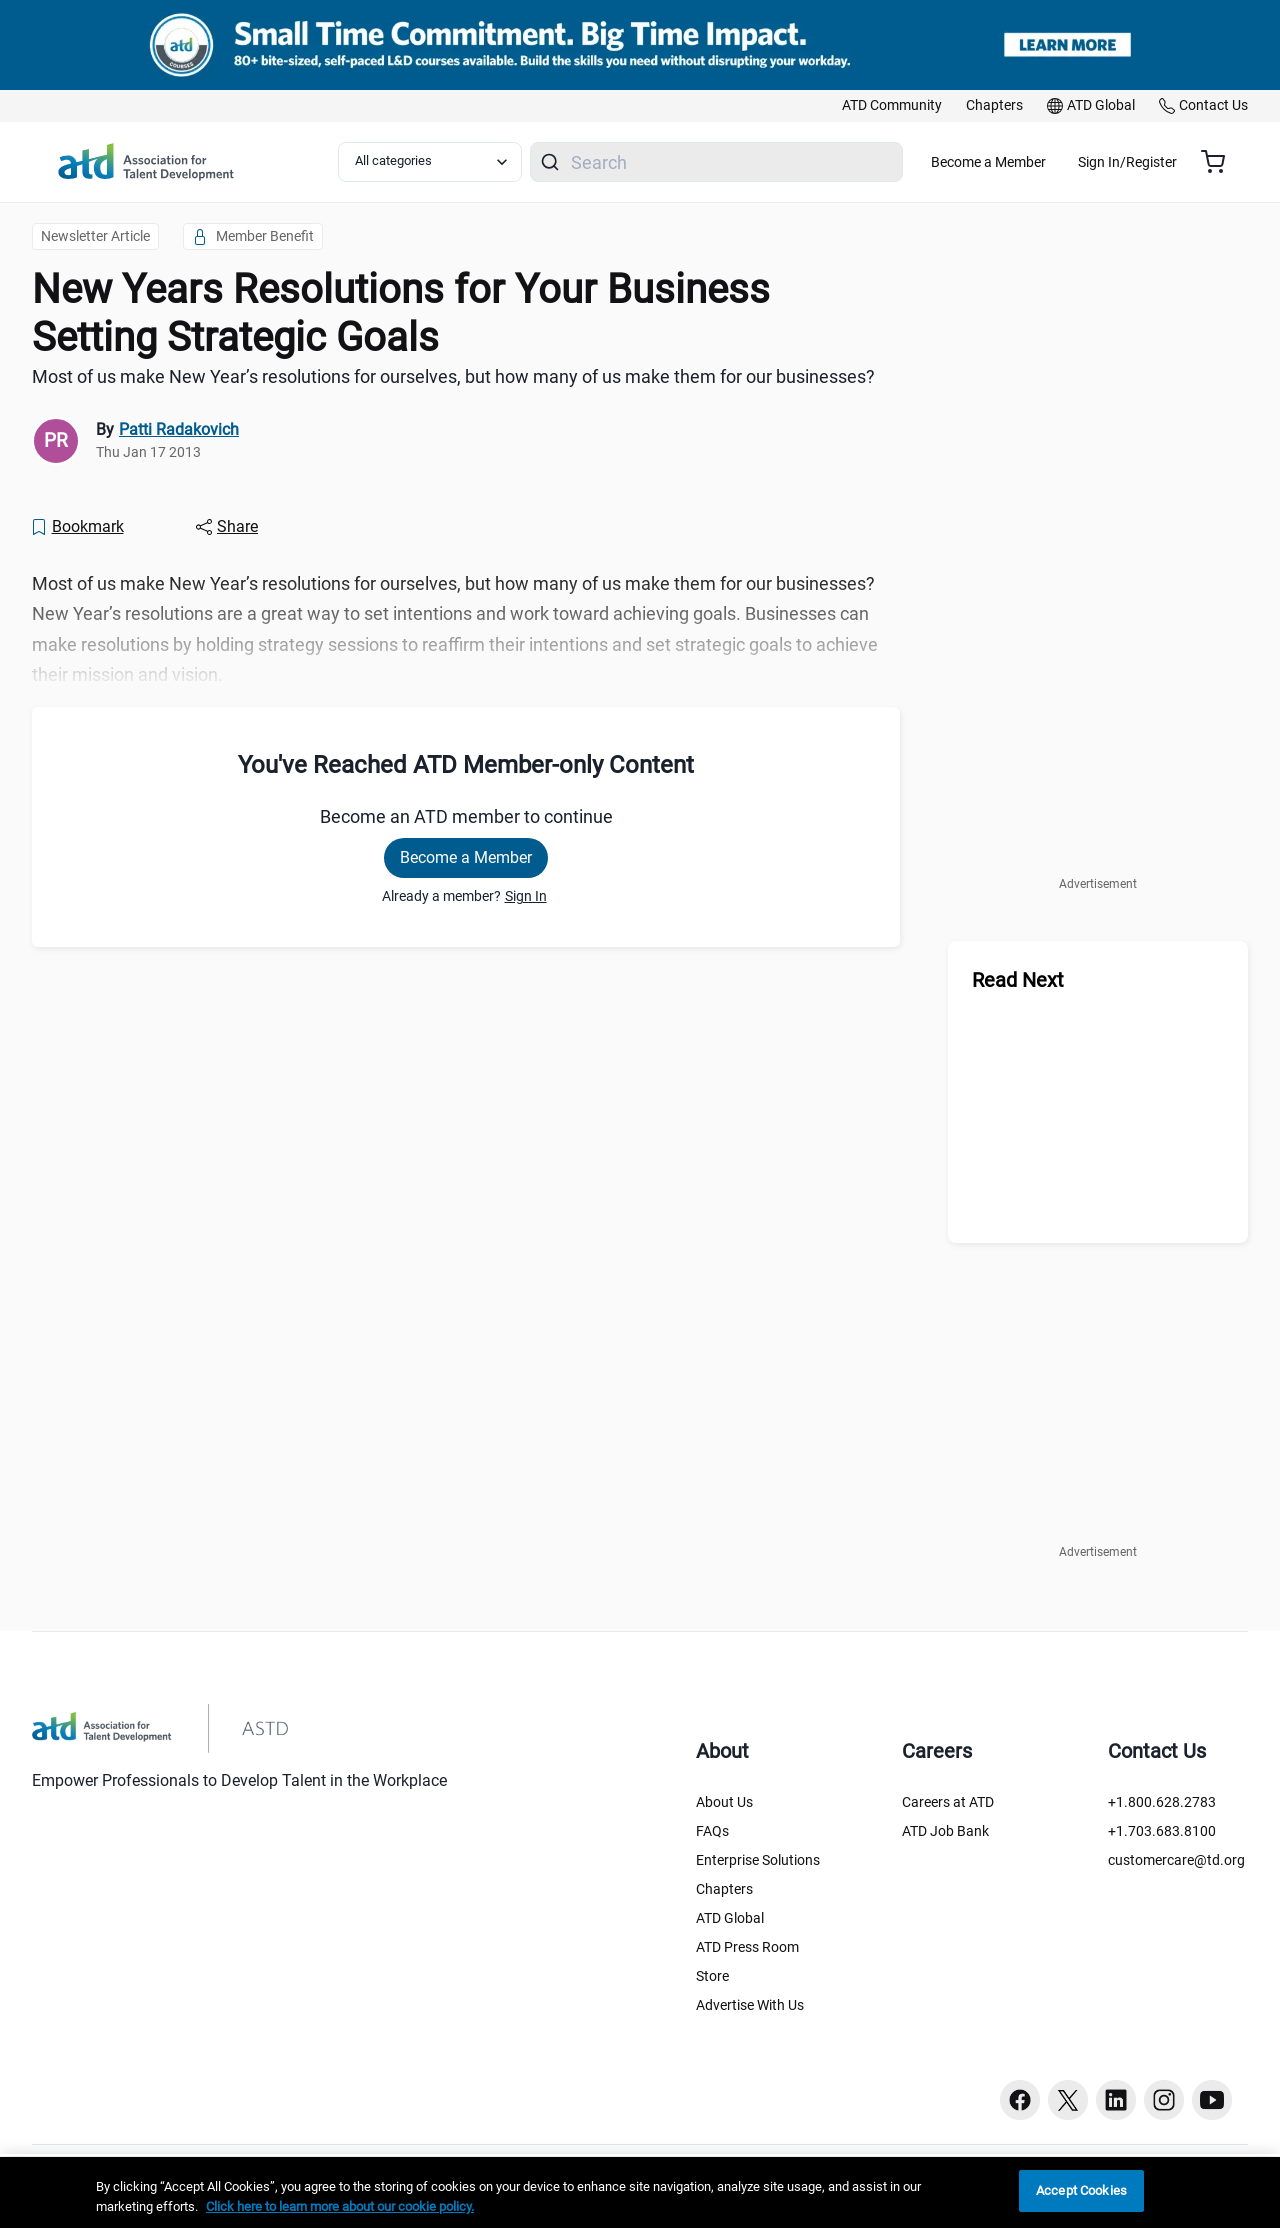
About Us (724, 1802)
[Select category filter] (443, 162)
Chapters (724, 1889)
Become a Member (1047, 162)
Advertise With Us (750, 2005)
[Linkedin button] (1116, 2100)
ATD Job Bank (945, 1831)
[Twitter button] (1068, 2100)
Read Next (1018, 980)
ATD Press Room (747, 1947)
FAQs (712, 1831)
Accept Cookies (1081, 2190)
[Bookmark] (77, 527)
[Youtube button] (1212, 2100)
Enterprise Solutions (758, 1860)
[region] (640, 2192)
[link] (892, 106)
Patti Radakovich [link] (179, 429)
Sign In (526, 896)
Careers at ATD (948, 1802)
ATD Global (730, 1918)
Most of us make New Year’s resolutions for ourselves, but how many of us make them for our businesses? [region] (453, 376)
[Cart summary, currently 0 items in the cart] (1220, 162)
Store (712, 1976)
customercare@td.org (1176, 1860)
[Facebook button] (1020, 2100)
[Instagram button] (1164, 2100)
